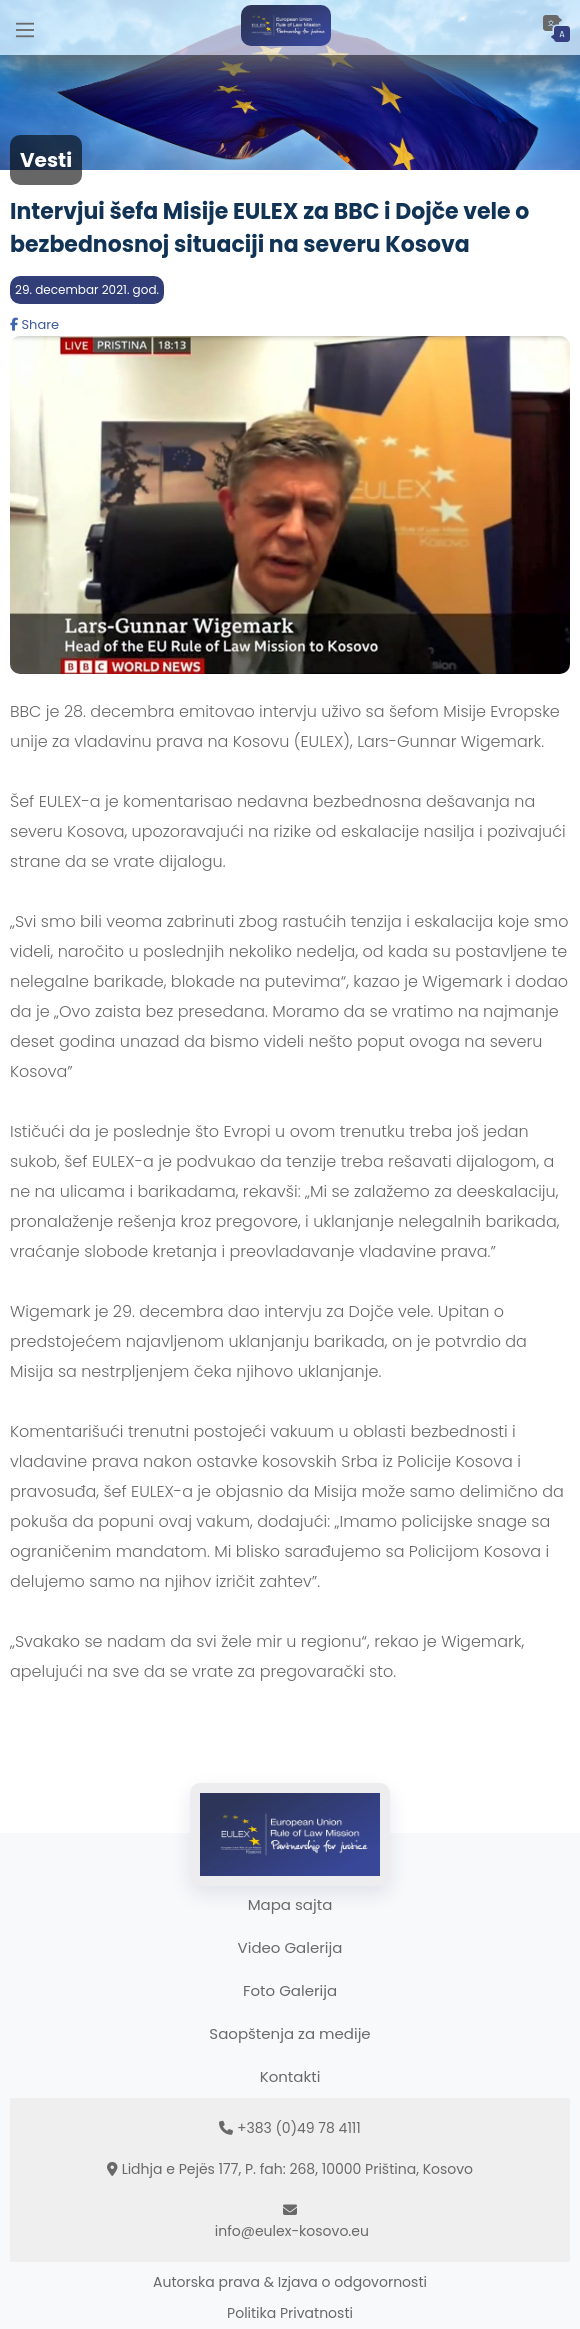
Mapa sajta (290, 1904)
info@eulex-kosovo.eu (292, 2231)
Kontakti (290, 2076)
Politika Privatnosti (290, 2313)
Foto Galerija (290, 1990)
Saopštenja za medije (289, 2033)
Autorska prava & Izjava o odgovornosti (290, 2282)
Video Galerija (290, 1947)
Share (34, 324)
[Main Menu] (25, 27)
